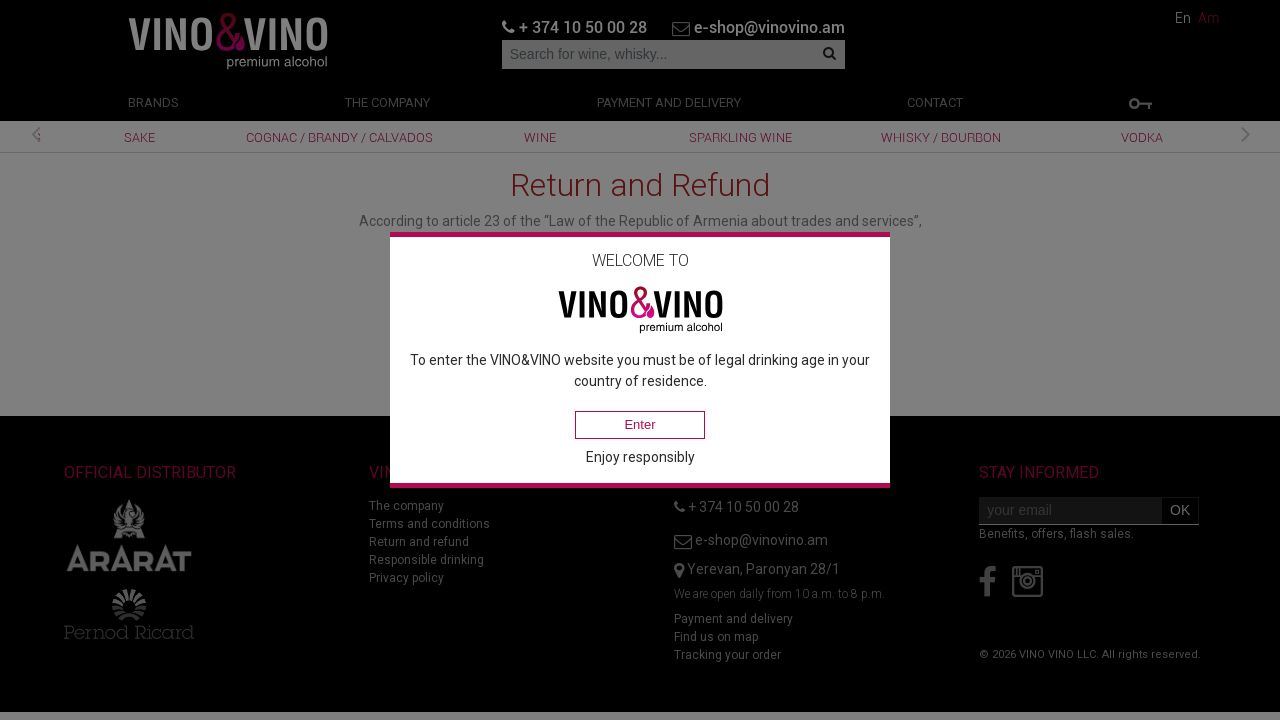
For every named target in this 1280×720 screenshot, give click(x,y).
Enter (639, 424)
